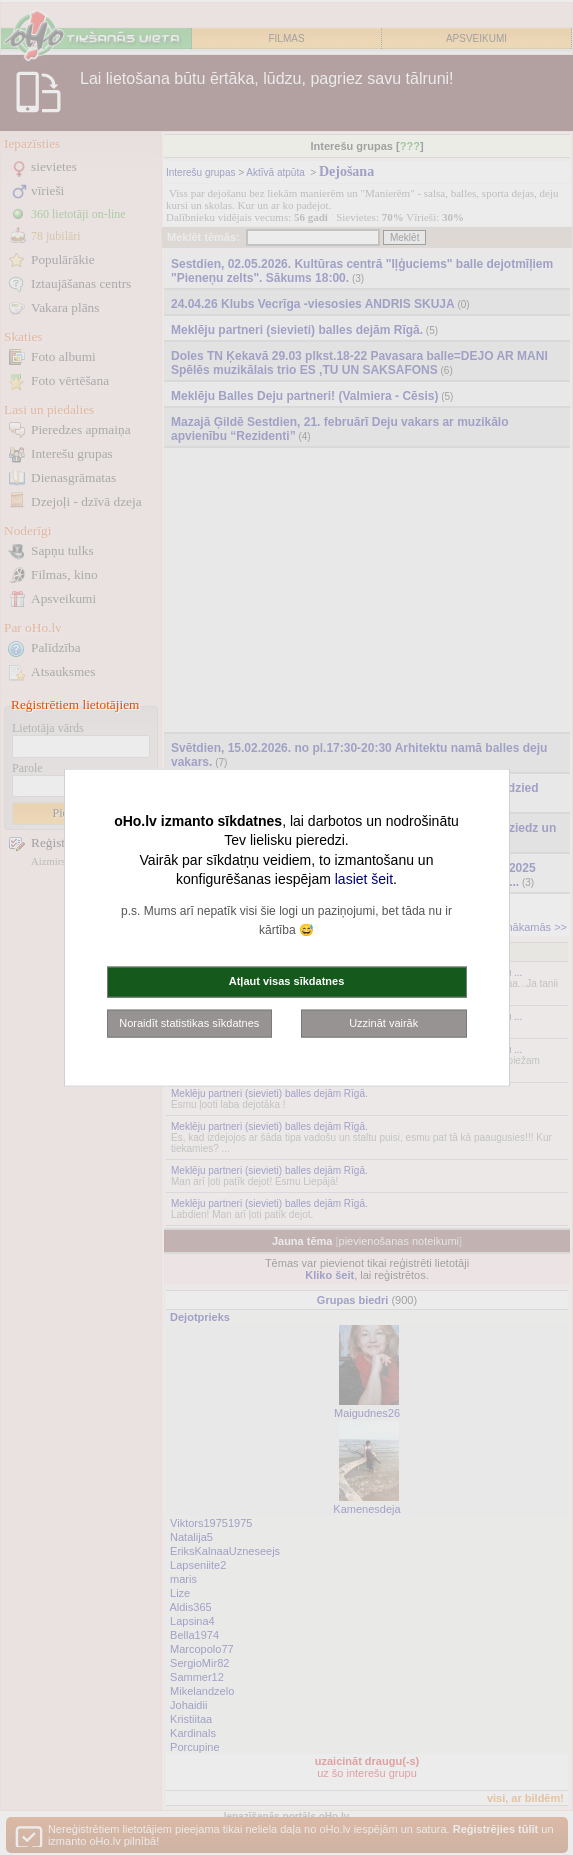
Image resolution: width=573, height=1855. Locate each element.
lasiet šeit (364, 879)
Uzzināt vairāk (383, 1022)
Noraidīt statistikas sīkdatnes (189, 1022)
